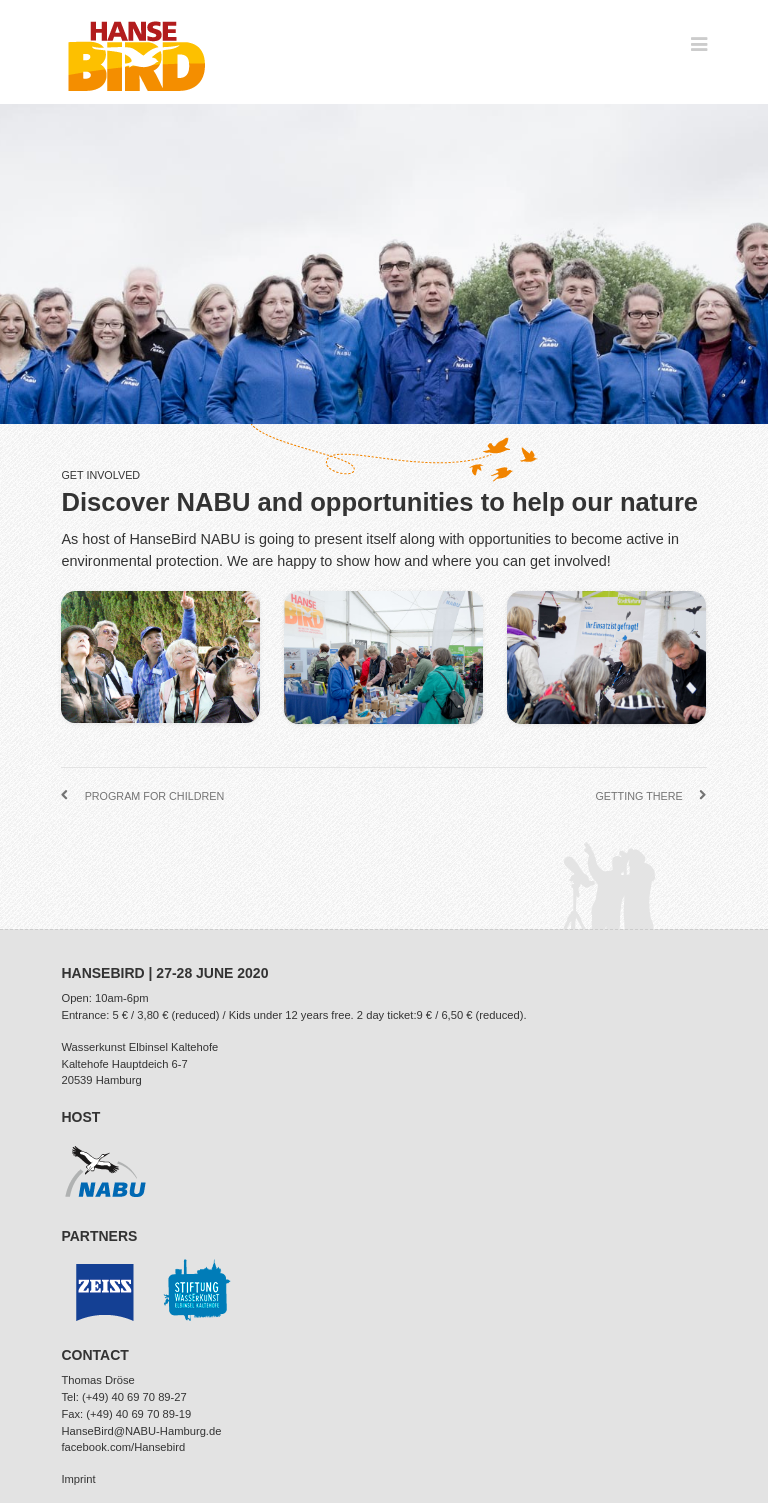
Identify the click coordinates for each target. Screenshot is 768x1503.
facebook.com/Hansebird (123, 1447)
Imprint (78, 1479)
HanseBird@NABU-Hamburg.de (141, 1431)
